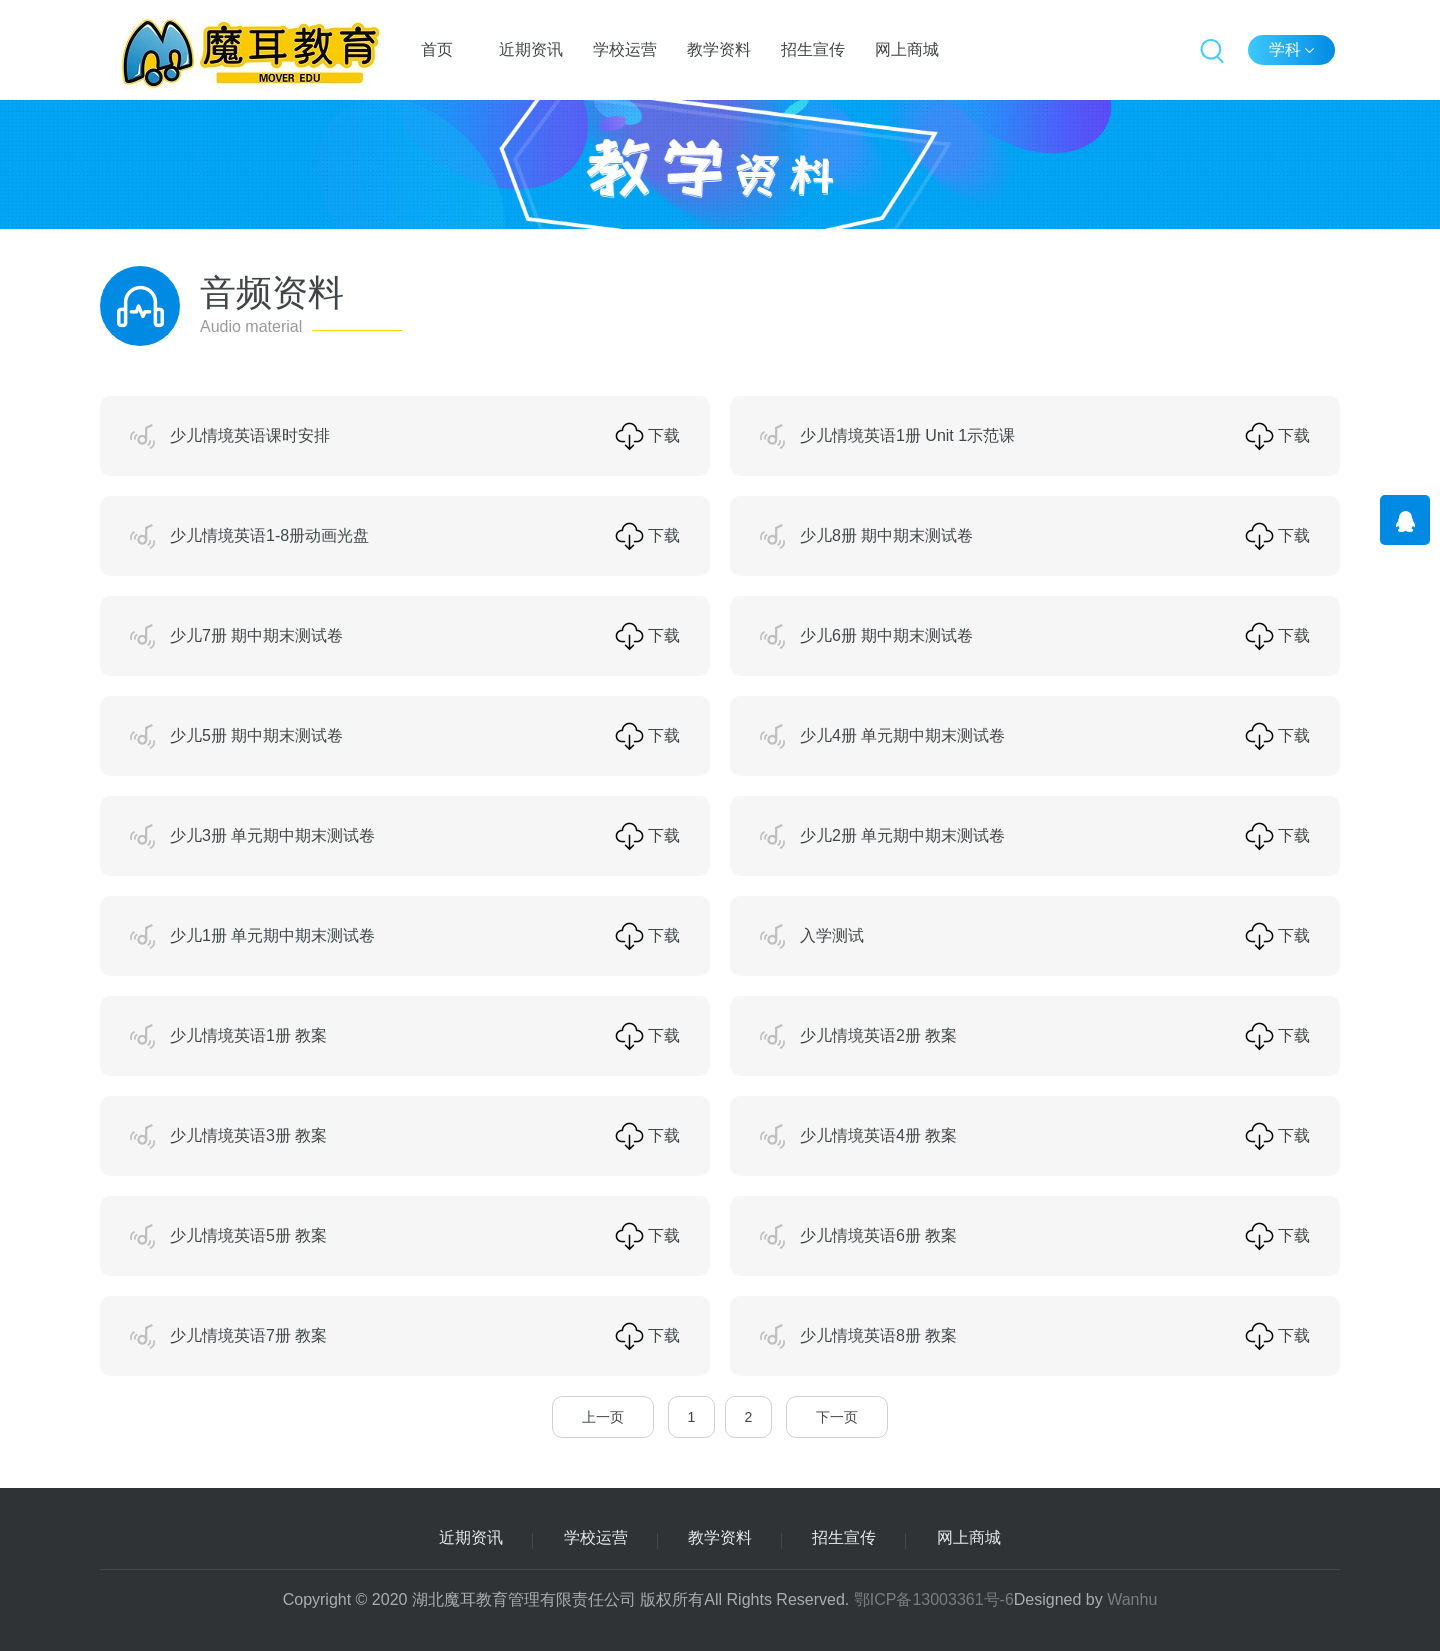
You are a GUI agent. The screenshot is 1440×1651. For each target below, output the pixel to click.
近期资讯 (531, 49)
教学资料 (719, 49)
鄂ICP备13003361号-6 (934, 1599)
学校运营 (625, 49)
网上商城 (907, 49)
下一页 (837, 1417)
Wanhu (1132, 1599)
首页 (437, 49)
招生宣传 (813, 49)
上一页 (603, 1417)
